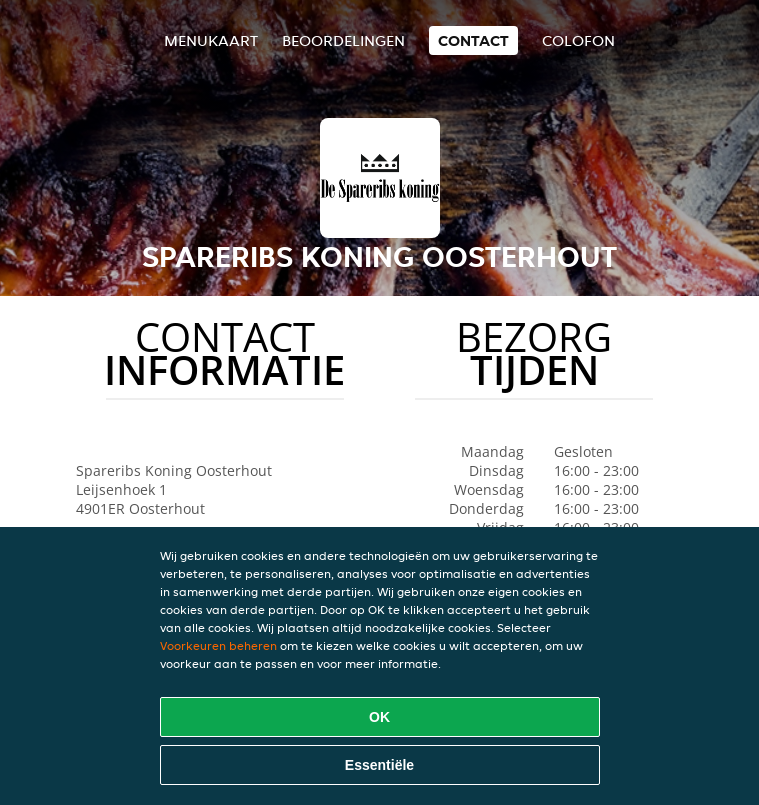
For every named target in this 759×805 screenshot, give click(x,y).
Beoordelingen (343, 40)
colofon (578, 40)
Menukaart (211, 40)
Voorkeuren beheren (218, 645)
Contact (473, 40)
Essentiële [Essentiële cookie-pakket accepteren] (379, 765)
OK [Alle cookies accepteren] (379, 717)
